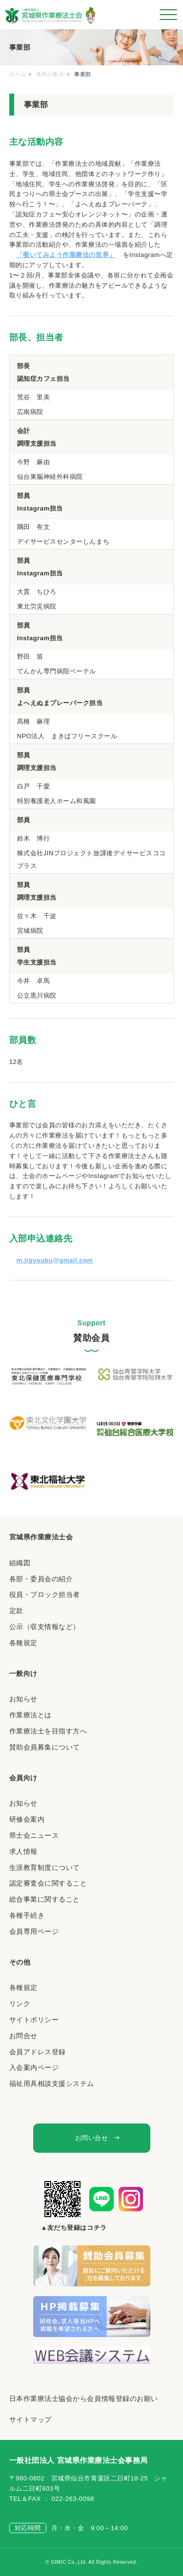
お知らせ (23, 1699)
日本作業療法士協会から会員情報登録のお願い (83, 2398)
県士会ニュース (34, 1835)
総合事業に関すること (44, 1899)
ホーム (17, 74)
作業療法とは (30, 1715)
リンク (20, 2003)
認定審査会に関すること (48, 1883)
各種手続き (27, 1915)
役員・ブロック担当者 (44, 1594)
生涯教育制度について (44, 1867)
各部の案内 (50, 74)
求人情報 (23, 1851)
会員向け (23, 1778)
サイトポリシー (34, 2020)
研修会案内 (27, 1819)
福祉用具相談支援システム (51, 2083)
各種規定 (23, 1643)
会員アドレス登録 (37, 2052)
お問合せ (23, 2036)
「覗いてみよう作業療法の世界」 (66, 254)
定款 (16, 1610)
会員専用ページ (34, 1931)
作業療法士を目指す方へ (48, 1731)
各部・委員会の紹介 (41, 1579)
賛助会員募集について (44, 1747)
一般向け (23, 1673)
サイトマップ (30, 2419)
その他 (20, 1962)
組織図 (20, 1563)
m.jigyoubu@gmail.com (55, 1260)
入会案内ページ (34, 2067)
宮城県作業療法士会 (41, 1537)
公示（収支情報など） (44, 1627)
